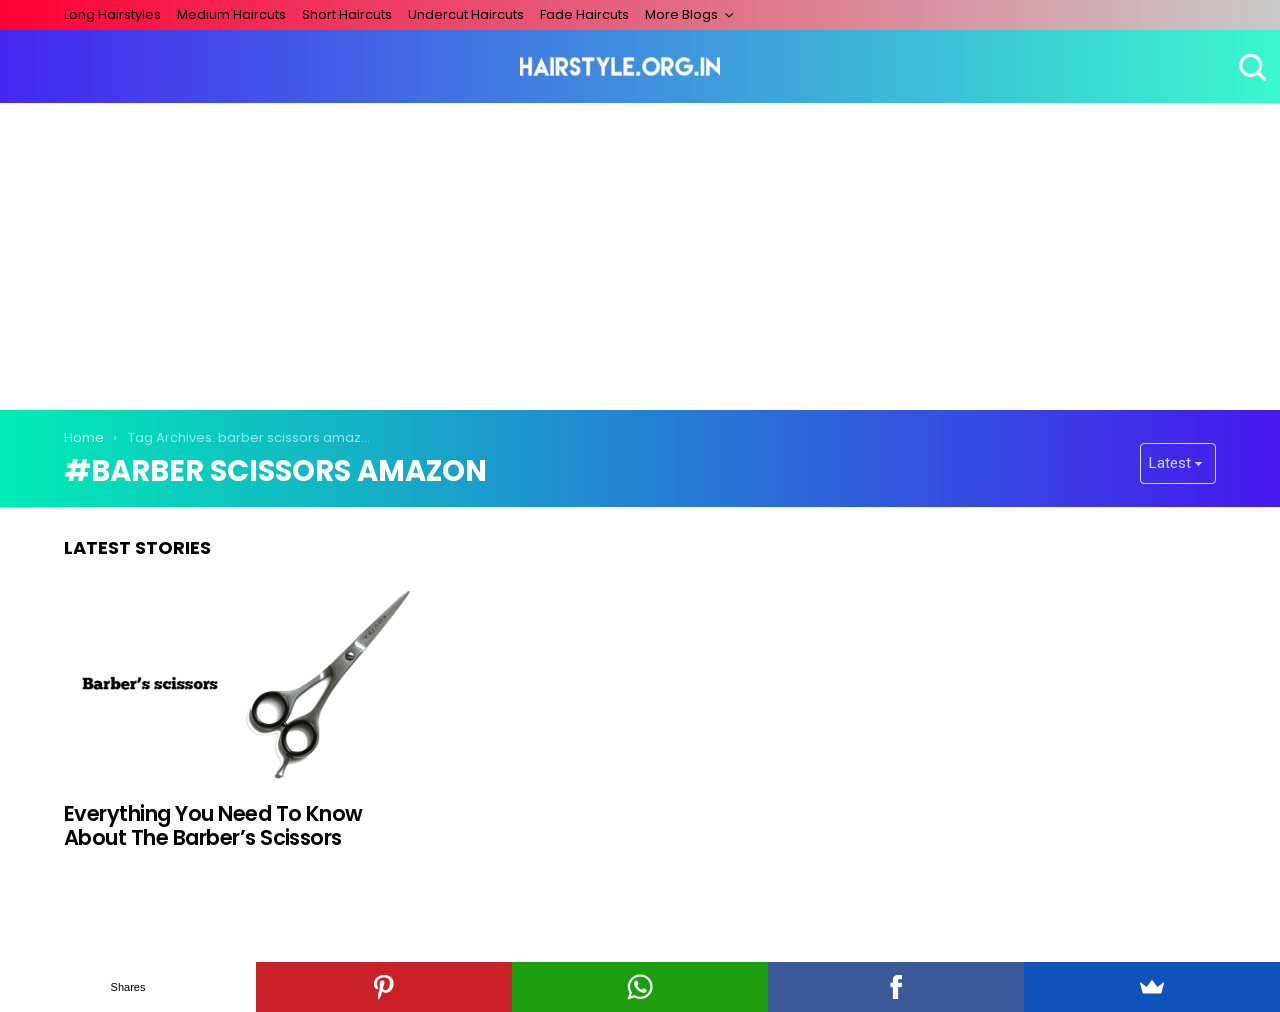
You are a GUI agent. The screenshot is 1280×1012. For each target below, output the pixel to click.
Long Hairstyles (112, 14)
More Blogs (681, 14)
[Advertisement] (640, 253)
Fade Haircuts (584, 14)
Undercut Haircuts (466, 14)
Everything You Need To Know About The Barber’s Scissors (213, 825)
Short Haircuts (347, 14)
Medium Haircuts (231, 14)
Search (1250, 67)
